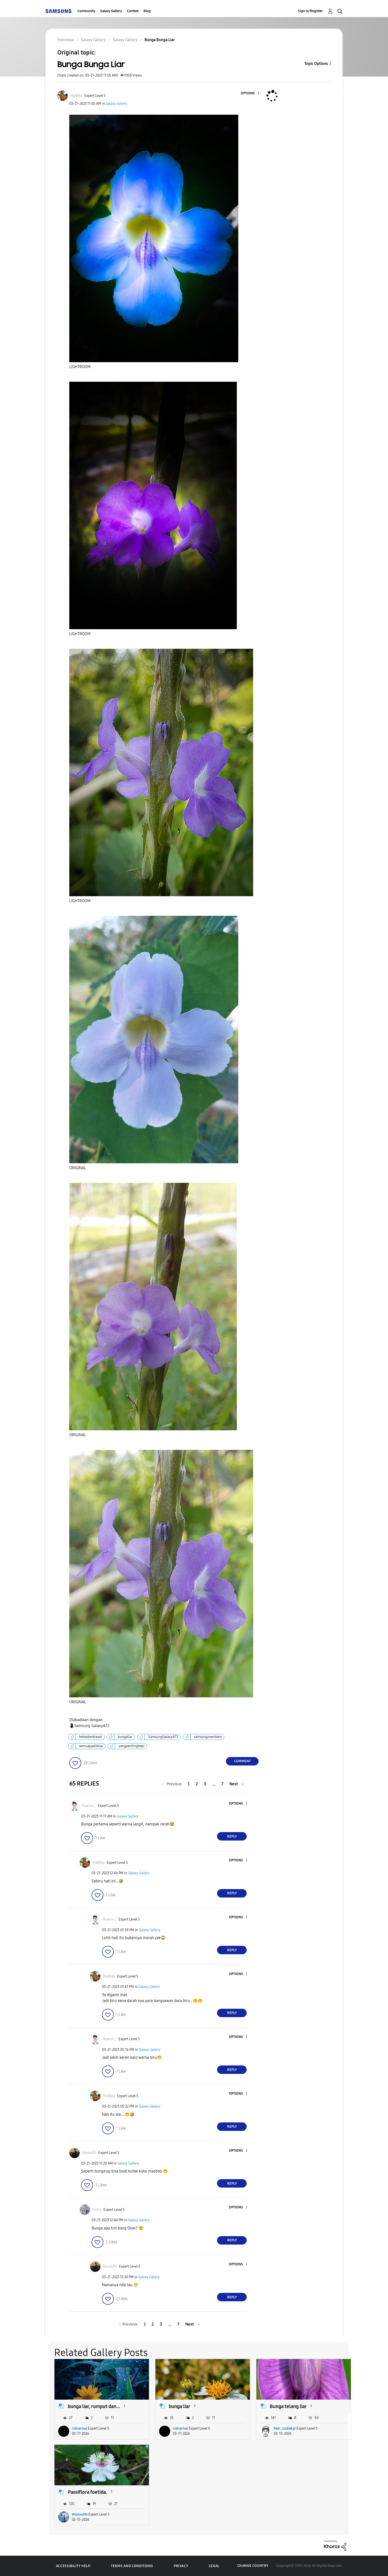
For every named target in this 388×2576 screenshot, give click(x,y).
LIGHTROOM (80, 366)
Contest (133, 11)
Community (86, 11)
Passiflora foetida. (87, 2492)
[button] (250, 93)
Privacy (181, 2566)
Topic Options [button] (316, 63)
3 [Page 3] (205, 1784)
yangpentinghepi (132, 1746)
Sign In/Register (310, 11)
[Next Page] (236, 1784)
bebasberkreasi (90, 1737)
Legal (214, 2566)
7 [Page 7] (222, 1784)
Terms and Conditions (132, 2566)
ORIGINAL (77, 1168)
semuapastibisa (91, 1746)
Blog (147, 11)
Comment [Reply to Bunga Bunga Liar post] (242, 1761)
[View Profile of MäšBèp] (76, 96)
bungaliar (125, 1737)
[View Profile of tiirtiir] (97, 2210)
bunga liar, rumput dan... (94, 2406)
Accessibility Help (73, 2566)
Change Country (252, 2566)
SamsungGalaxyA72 (163, 1737)
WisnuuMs (80, 2514)
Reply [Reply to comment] (232, 1836)
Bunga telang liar (288, 2406)
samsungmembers (208, 1737)
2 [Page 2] (197, 1784)
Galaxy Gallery (111, 11)
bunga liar (179, 2406)
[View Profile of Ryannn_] (89, 1806)
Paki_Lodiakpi (285, 2428)
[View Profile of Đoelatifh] (89, 2153)
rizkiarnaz (79, 2428)
